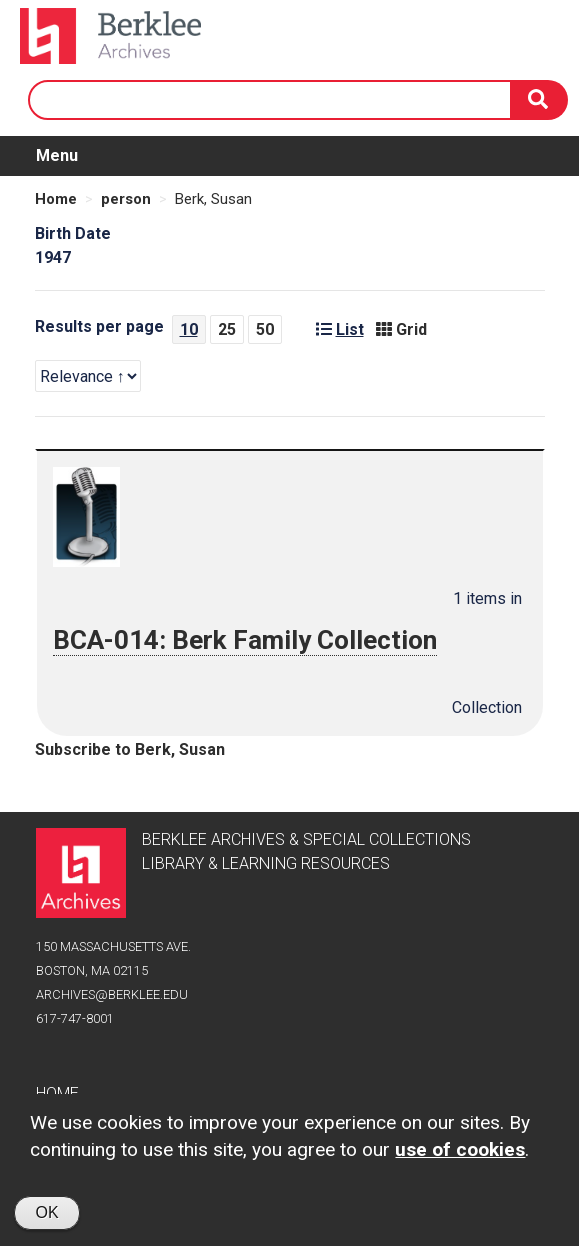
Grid (401, 329)
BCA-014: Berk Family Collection (246, 639)
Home (56, 199)
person (126, 199)
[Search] (540, 100)
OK (46, 1215)
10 (189, 329)
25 (227, 329)
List (340, 329)
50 (265, 329)
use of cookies (460, 1152)
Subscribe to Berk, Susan (130, 749)
